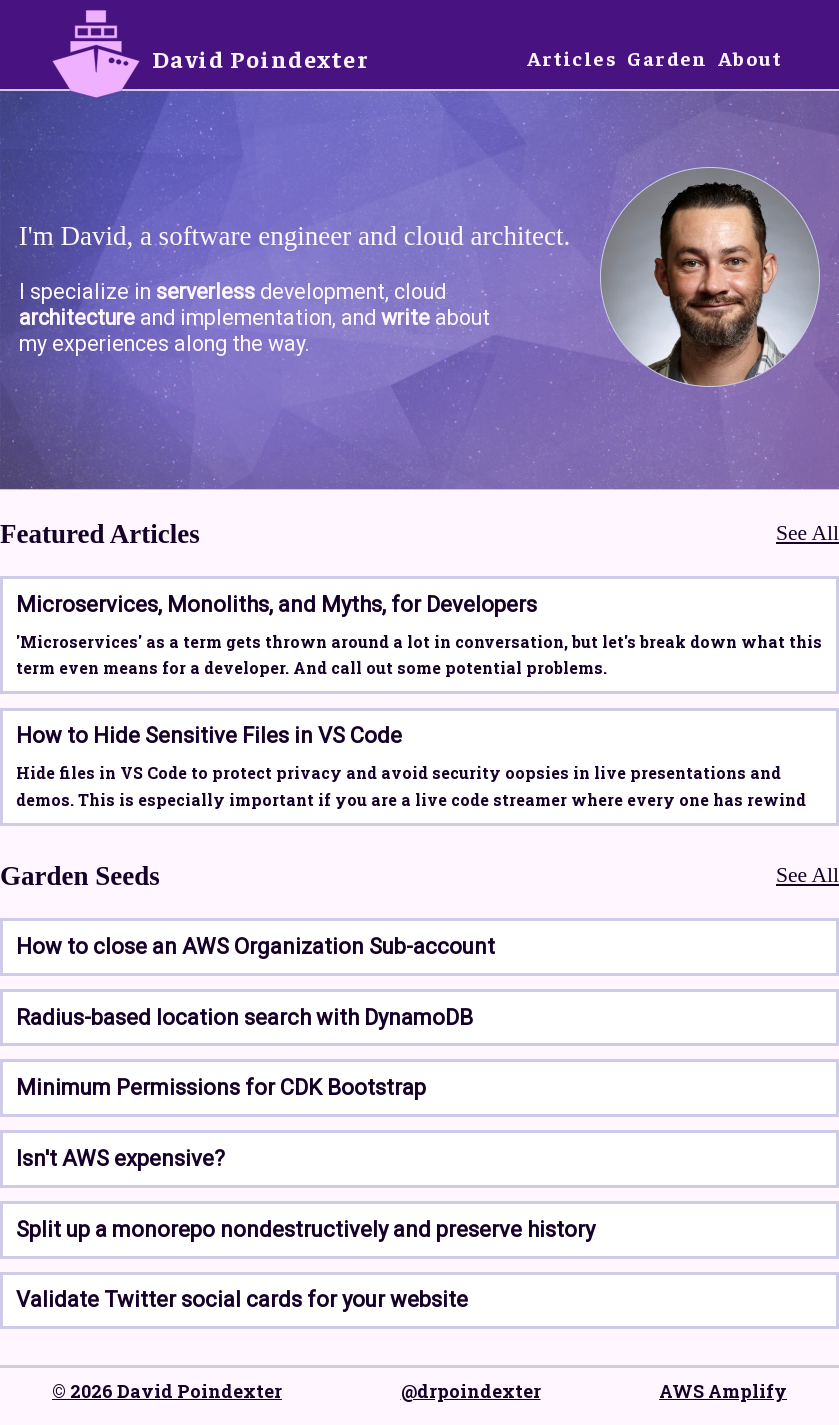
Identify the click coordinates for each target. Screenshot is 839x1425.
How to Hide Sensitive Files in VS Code (209, 735)
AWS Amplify (723, 1391)
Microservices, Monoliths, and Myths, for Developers (276, 604)
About (750, 57)
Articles (572, 57)
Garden (667, 57)
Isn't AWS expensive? (120, 1158)
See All (807, 533)
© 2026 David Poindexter (167, 1391)
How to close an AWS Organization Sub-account (255, 946)
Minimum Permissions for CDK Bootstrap (221, 1087)
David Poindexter (260, 58)
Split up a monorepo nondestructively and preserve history (305, 1229)
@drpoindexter (471, 1391)
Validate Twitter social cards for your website (242, 1299)
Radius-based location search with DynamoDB (244, 1017)
